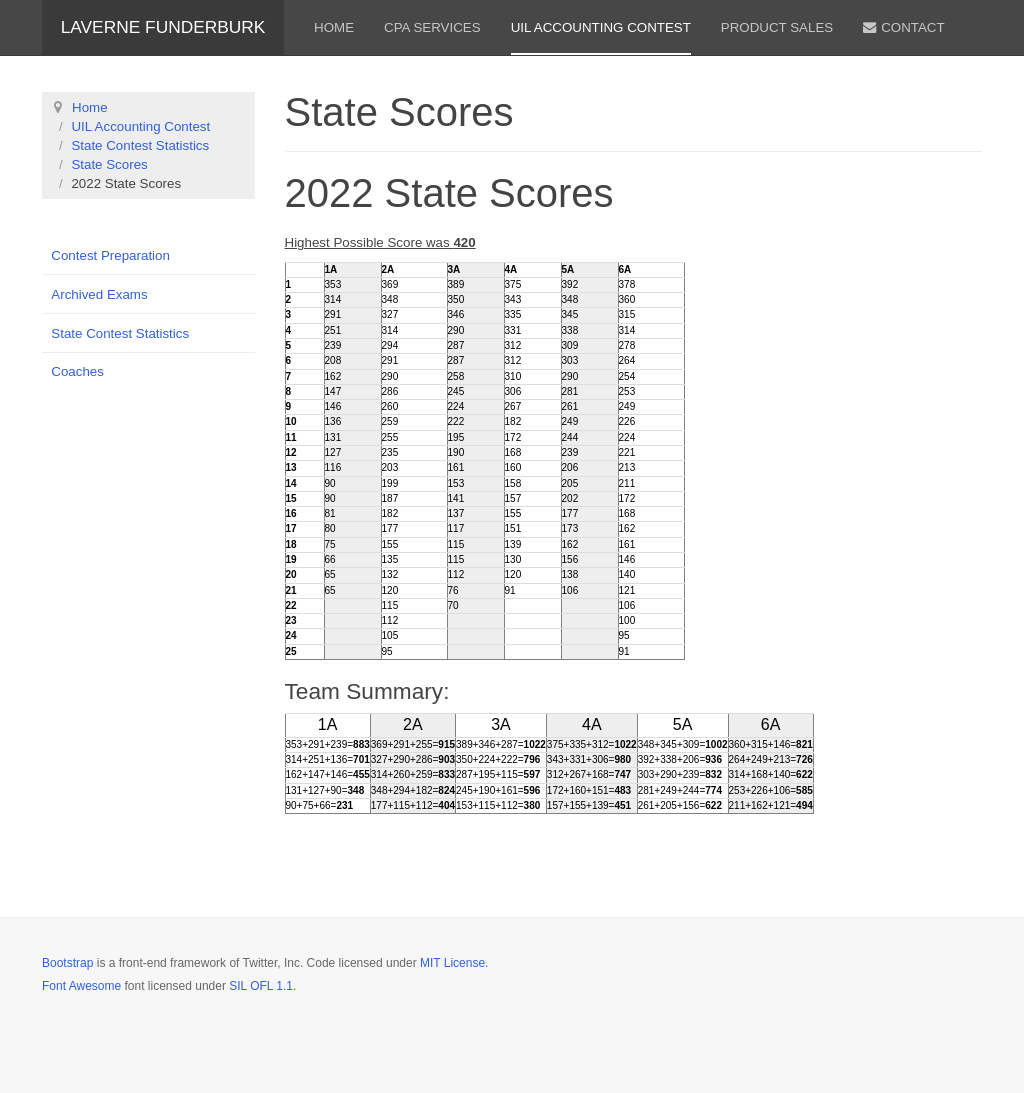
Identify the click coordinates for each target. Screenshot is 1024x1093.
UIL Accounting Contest (601, 27)
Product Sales (777, 27)
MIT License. (454, 963)
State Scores (109, 164)
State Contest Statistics (140, 145)
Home (334, 27)
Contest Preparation (110, 255)
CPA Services (432, 27)
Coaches (77, 371)
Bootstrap (67, 963)
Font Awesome (81, 986)
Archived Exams (99, 294)
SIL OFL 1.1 (261, 986)
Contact (903, 27)
